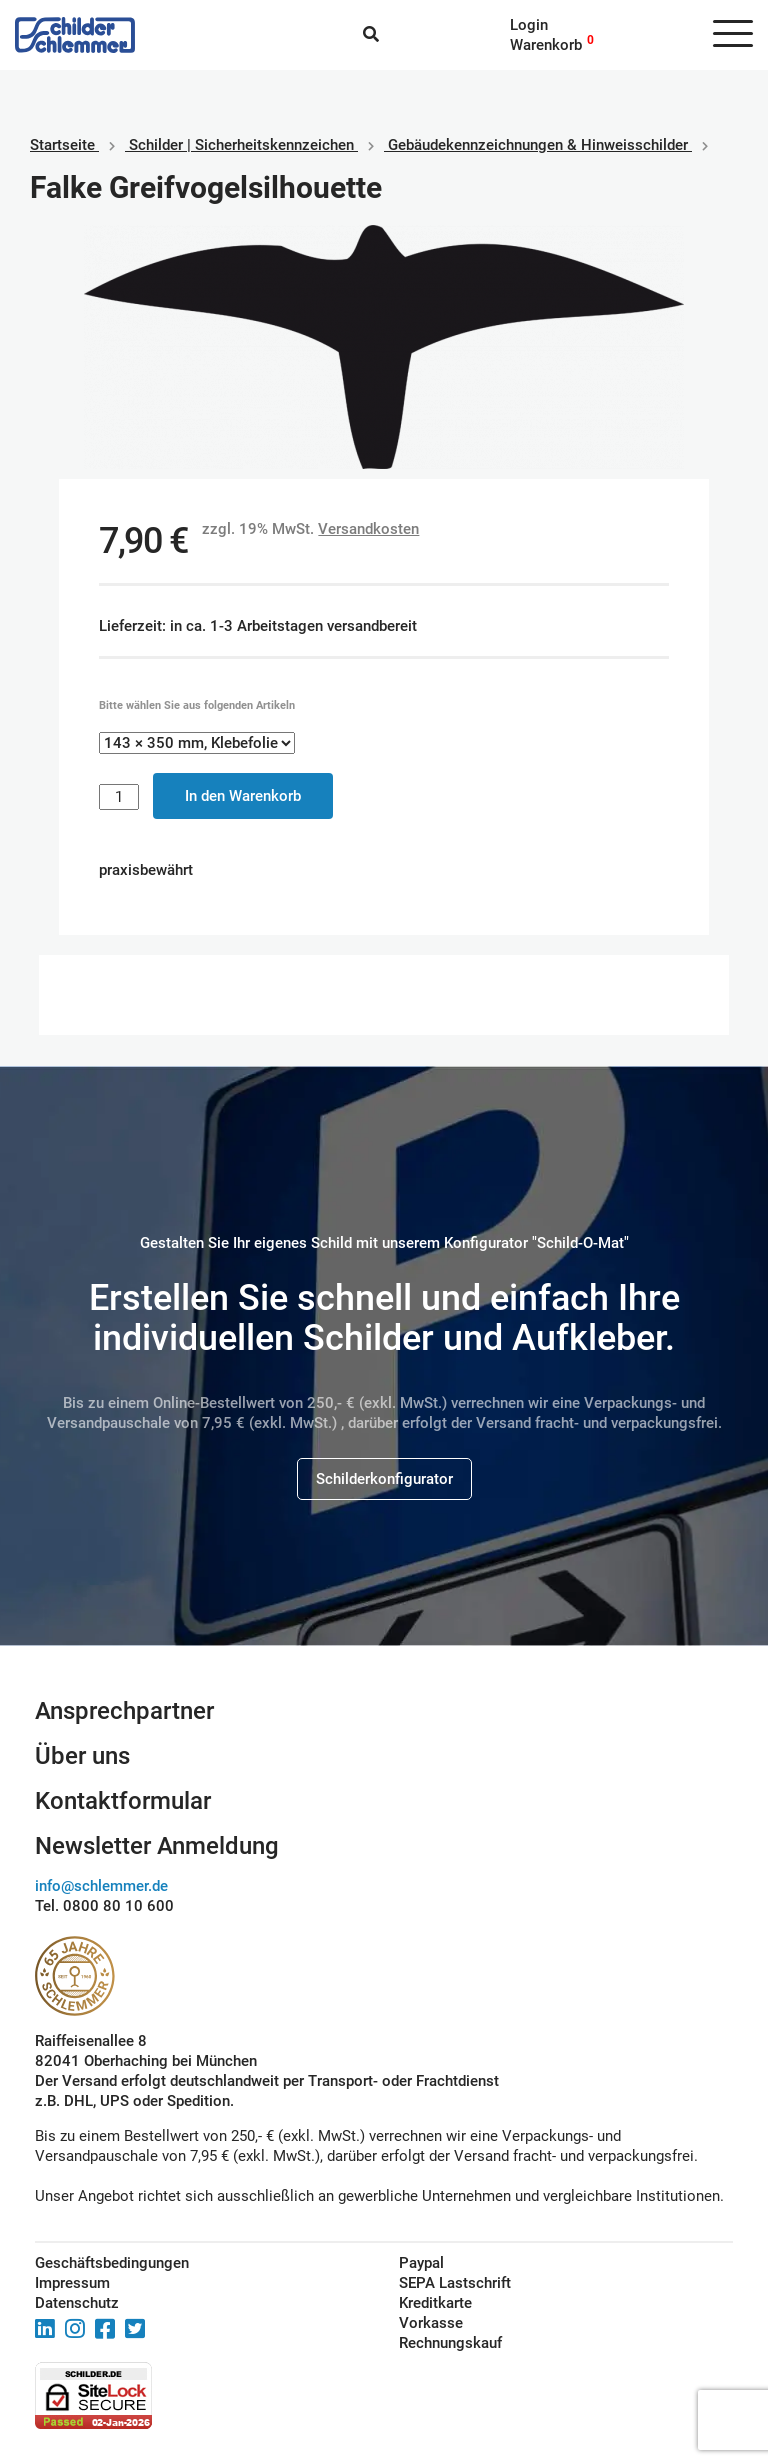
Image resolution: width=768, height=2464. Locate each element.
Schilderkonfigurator (384, 1479)
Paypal (421, 2263)
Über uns (82, 1756)
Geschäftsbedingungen (112, 2263)
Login (529, 25)
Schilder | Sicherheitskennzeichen (241, 145)
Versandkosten (368, 529)
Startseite (62, 145)
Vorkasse (431, 2323)
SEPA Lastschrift (455, 2283)
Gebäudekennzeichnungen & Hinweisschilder (538, 145)
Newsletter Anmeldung (157, 1846)
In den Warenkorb (243, 796)
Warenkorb (546, 45)
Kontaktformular (123, 1801)
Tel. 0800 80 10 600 (104, 1906)
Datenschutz (77, 2303)
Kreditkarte (435, 2303)
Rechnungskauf (450, 2343)
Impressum (72, 2283)
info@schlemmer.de (101, 1886)
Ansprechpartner (124, 1711)
